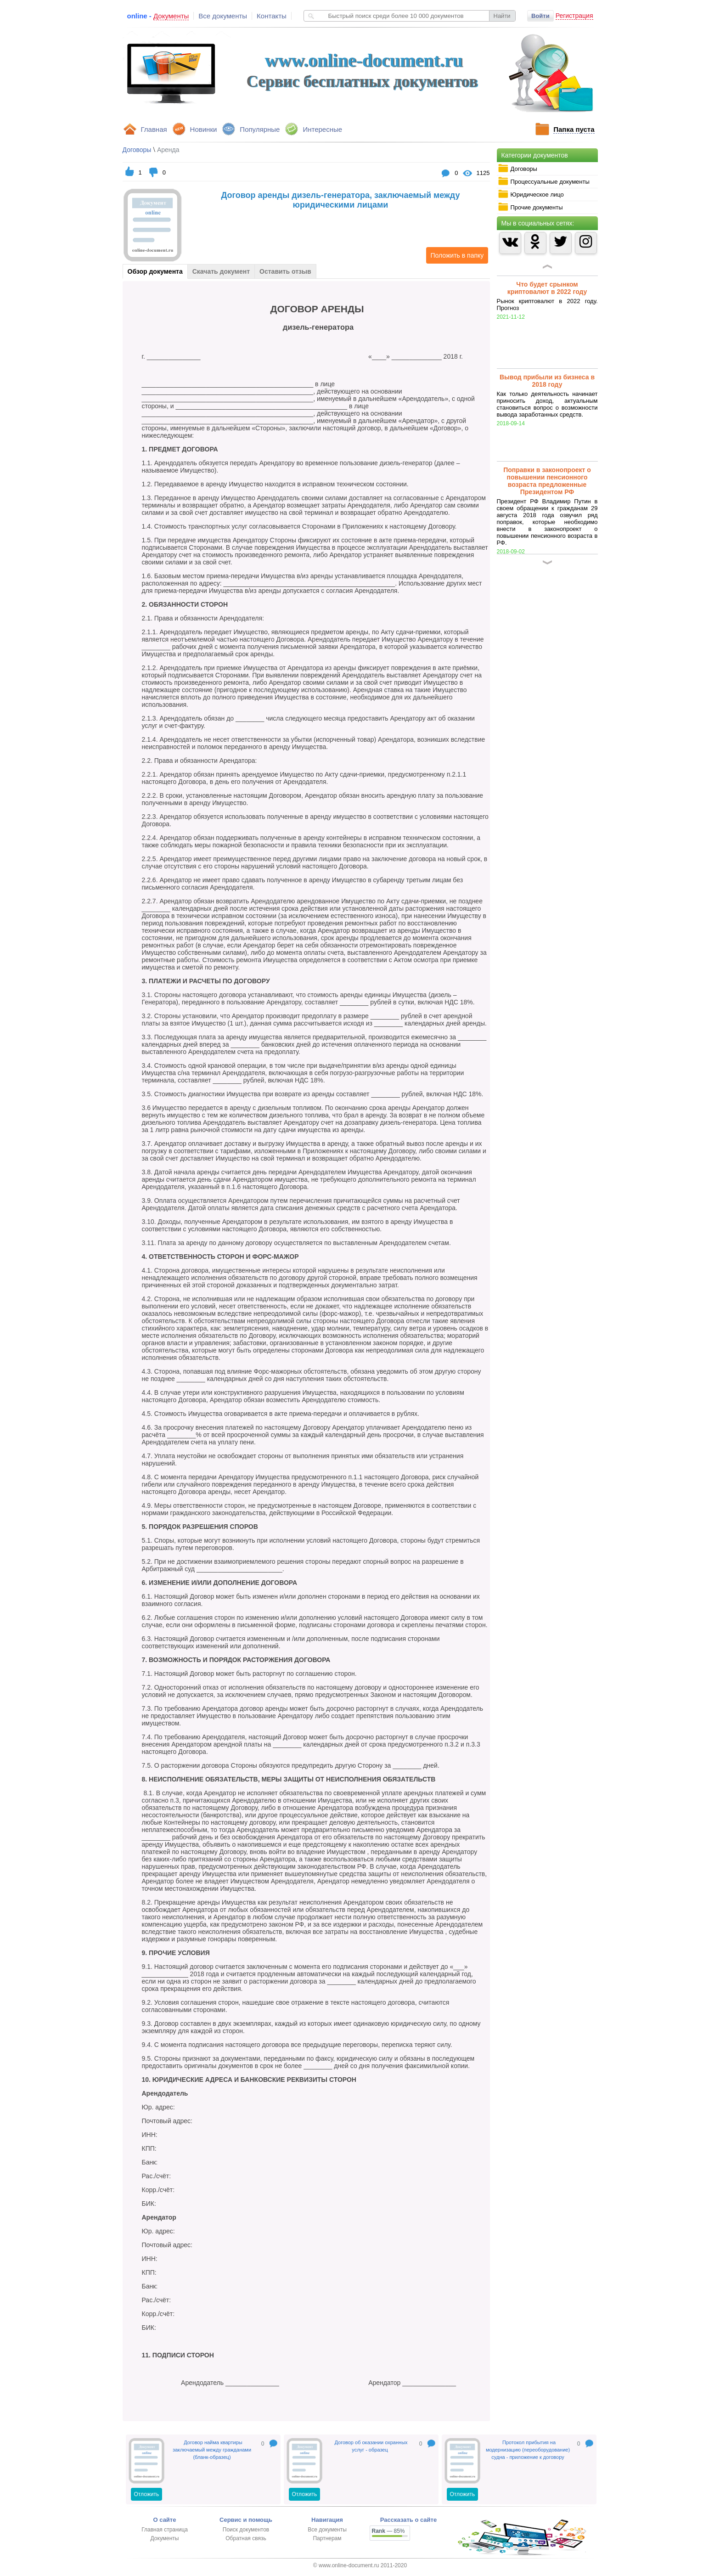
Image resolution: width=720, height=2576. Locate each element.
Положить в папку (455, 255)
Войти (540, 15)
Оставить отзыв (285, 271)
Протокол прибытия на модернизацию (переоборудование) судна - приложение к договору (528, 2450)
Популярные (260, 129)
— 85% (388, 2531)
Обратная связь (245, 2538)
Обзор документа (155, 271)
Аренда (168, 149)
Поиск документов (246, 2529)
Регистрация (574, 15)
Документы (165, 2538)
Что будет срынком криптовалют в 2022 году (547, 288)
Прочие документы (530, 207)
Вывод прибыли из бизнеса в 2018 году (547, 380)
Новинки (203, 129)
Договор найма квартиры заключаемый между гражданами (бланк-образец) (212, 2450)
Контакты (272, 16)
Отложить (146, 2494)
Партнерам (327, 2538)
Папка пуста (573, 129)
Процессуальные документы (544, 181)
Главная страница (164, 2529)
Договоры (517, 168)
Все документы (222, 16)
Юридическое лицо (531, 194)
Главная (154, 129)
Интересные (322, 129)
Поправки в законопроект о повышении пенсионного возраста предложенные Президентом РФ (547, 481)
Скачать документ (221, 271)
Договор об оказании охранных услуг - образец (370, 2446)
